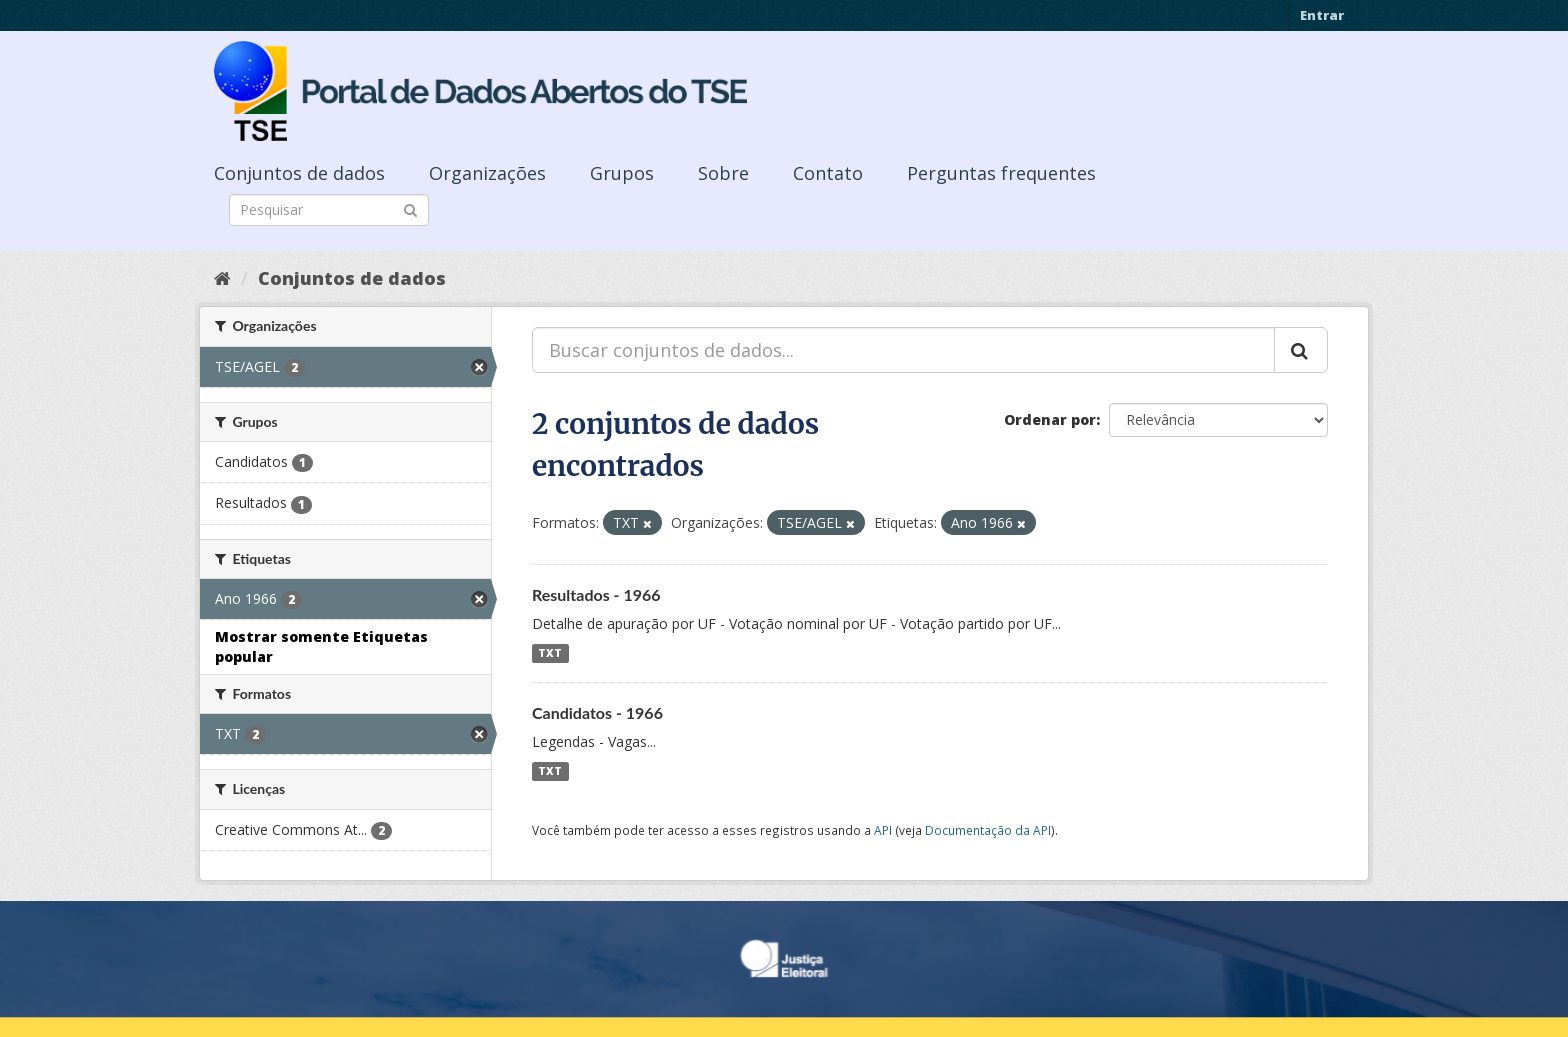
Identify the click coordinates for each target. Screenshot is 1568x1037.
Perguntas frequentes (1001, 173)
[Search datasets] (329, 210)
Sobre (723, 173)
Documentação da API (988, 830)
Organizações (487, 173)
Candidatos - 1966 (597, 712)
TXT (550, 653)
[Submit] (410, 208)
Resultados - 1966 (596, 594)
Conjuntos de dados (299, 173)
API (883, 830)
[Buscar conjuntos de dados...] (903, 350)
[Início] (222, 278)
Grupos (622, 173)
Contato (828, 173)
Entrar (1322, 15)
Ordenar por (1050, 419)
